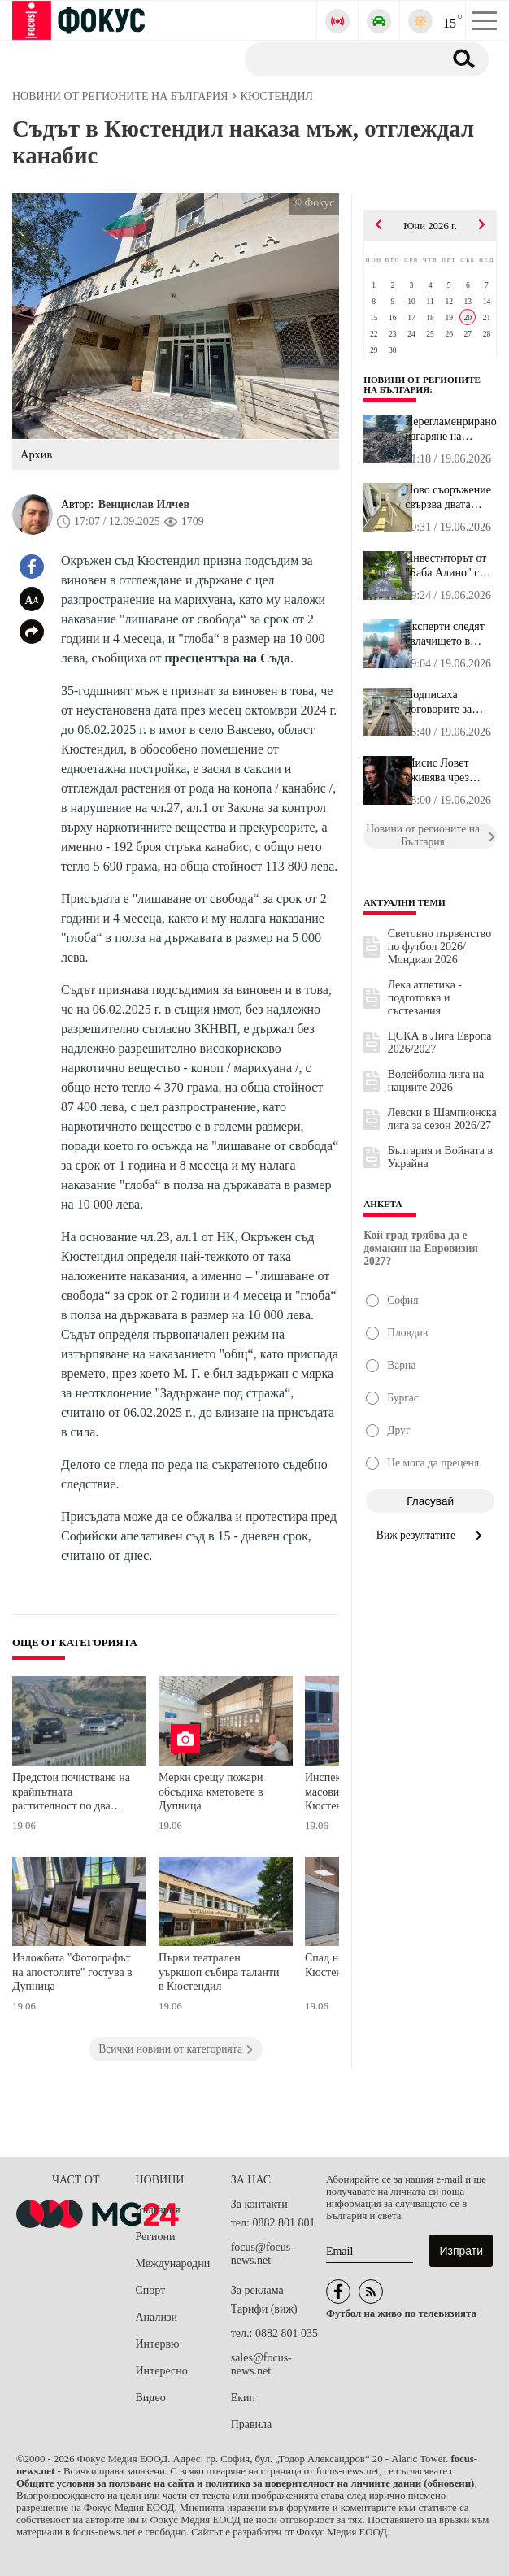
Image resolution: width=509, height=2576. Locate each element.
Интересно (162, 2371)
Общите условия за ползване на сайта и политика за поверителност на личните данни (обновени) (245, 2483)
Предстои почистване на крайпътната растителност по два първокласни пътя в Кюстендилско (71, 1793)
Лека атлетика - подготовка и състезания (425, 998)
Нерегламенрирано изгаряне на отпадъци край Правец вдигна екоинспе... (451, 429)
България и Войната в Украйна (440, 1157)
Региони (156, 2237)
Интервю (158, 2344)
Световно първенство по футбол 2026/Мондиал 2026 (439, 946)
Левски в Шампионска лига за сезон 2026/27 (442, 1119)
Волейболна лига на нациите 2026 (436, 1080)
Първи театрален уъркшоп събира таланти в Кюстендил (219, 1972)
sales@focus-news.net (261, 2364)
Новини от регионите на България (422, 384)
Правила (251, 2424)
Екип (243, 2397)
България (158, 2210)
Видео (151, 2397)
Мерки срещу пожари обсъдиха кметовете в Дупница (211, 1791)
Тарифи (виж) (264, 2309)
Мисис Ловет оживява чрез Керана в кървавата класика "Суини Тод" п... (449, 770)
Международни (173, 2263)
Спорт (151, 2290)
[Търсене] (337, 58)
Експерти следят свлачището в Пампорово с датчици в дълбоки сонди (450, 634)
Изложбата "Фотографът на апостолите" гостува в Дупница (72, 1972)
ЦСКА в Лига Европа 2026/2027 (440, 1042)
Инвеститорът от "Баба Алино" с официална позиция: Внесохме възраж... (445, 566)
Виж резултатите (430, 1535)
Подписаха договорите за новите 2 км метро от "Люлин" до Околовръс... (449, 702)
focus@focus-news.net (262, 2253)
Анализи (156, 2317)
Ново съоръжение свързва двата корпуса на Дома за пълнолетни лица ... (448, 497)
